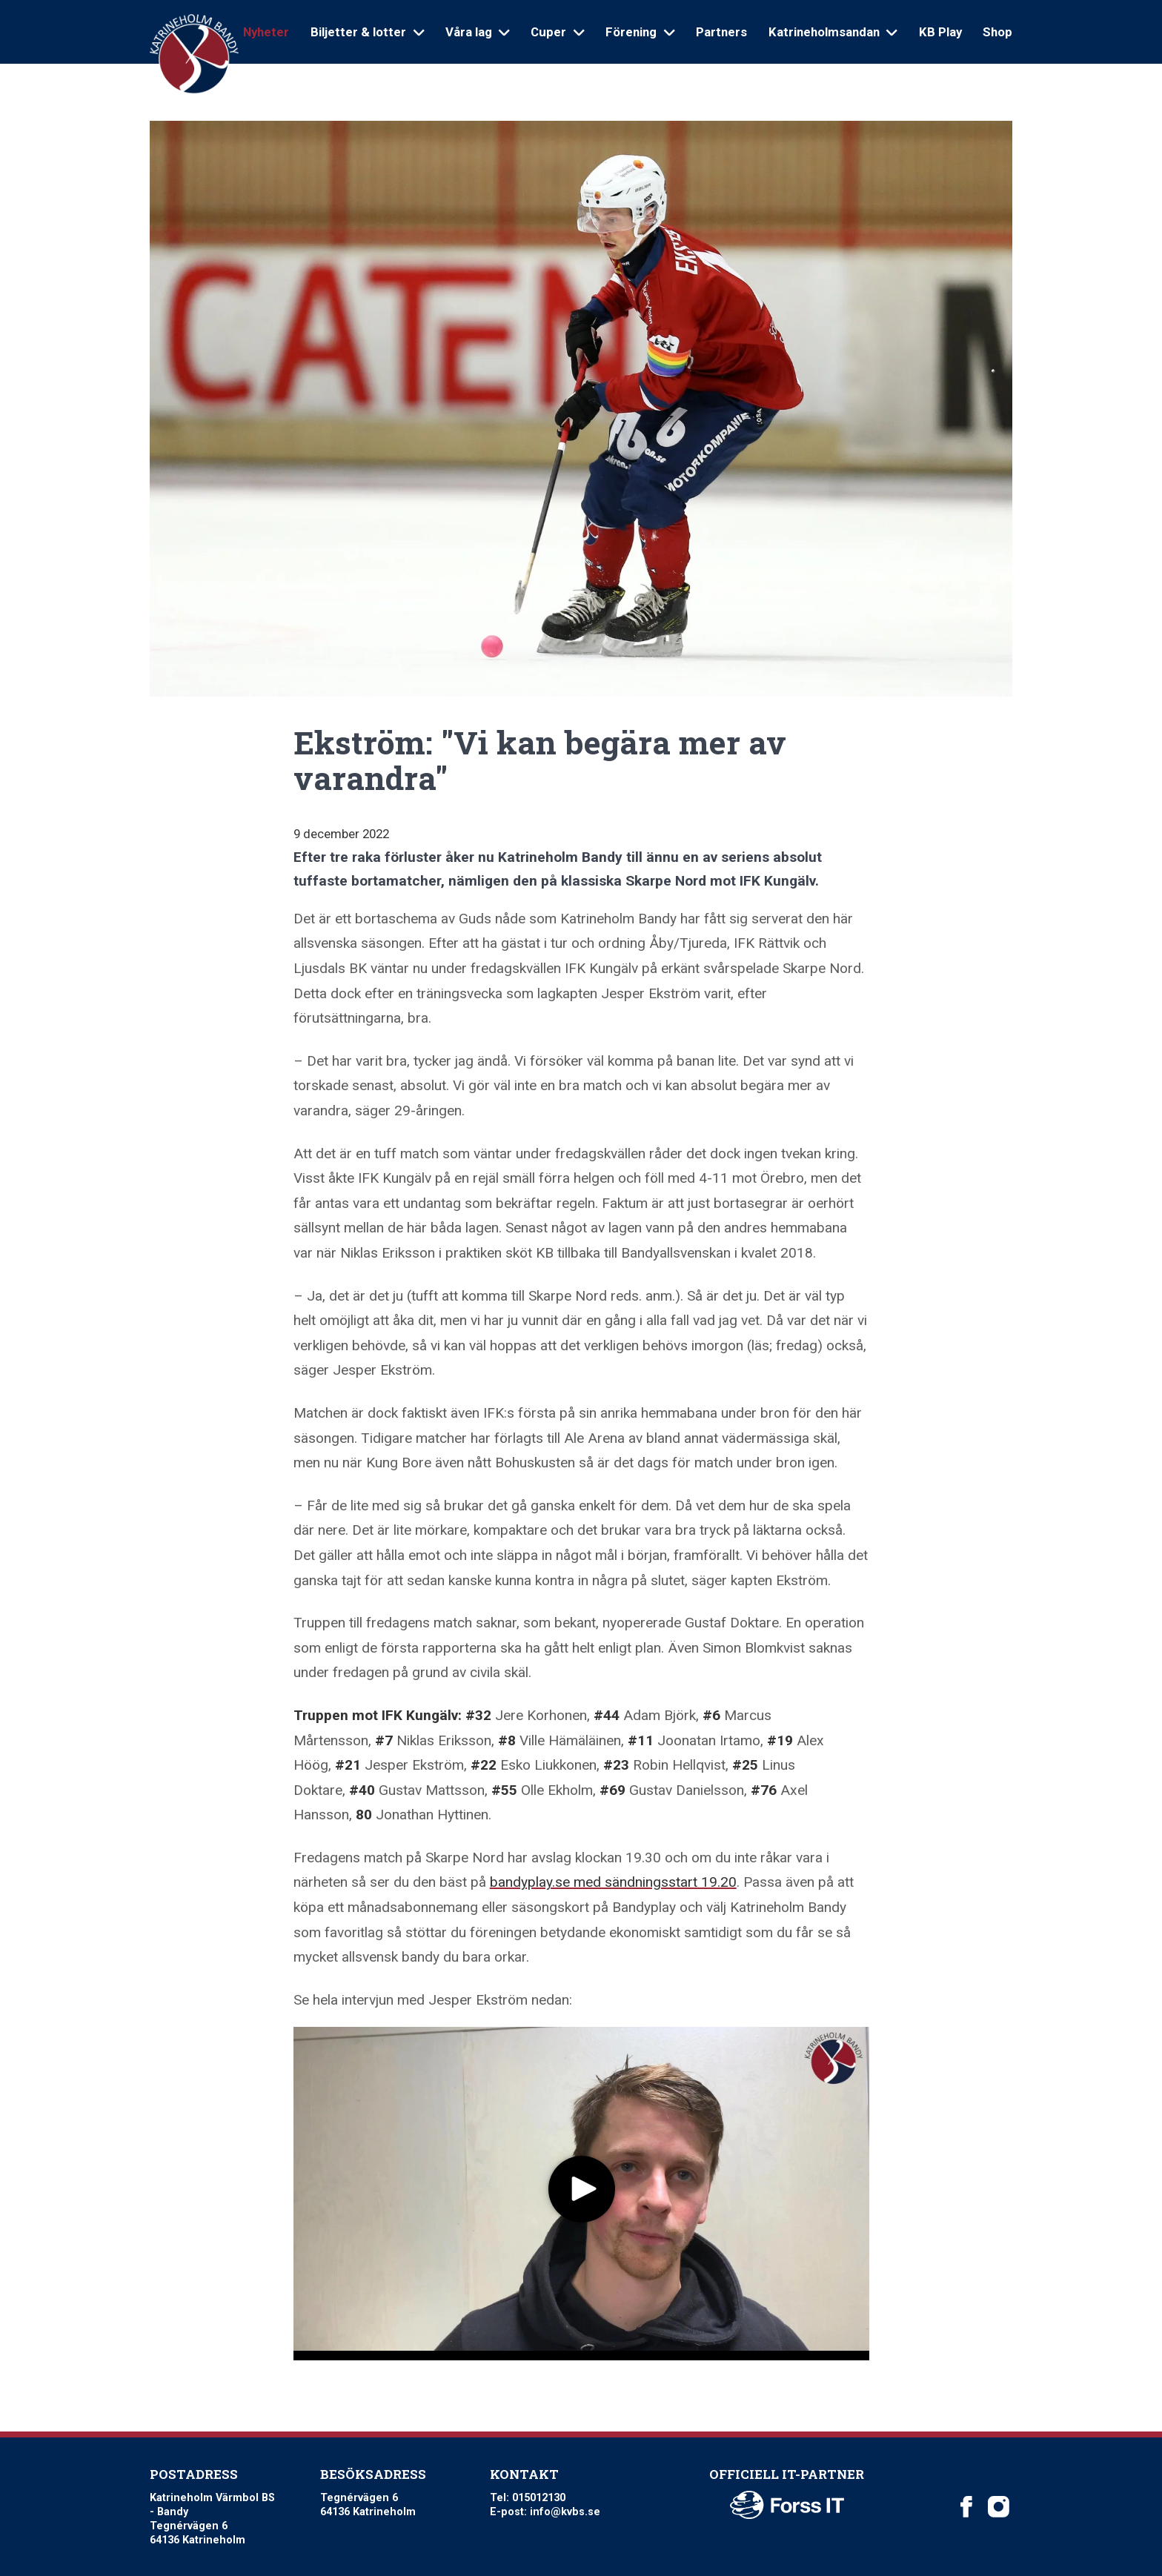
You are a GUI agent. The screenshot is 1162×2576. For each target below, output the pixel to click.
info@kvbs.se (565, 2512)
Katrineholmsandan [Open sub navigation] (832, 31)
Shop (997, 31)
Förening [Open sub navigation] (639, 31)
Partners (721, 31)
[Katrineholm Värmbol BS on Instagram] (998, 2506)
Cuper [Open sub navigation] (557, 31)
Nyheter (266, 31)
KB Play (940, 31)
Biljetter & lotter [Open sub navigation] (367, 31)
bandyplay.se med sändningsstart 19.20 (613, 1881)
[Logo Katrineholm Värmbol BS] (193, 54)
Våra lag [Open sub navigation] (477, 31)
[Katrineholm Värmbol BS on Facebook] (966, 2506)
